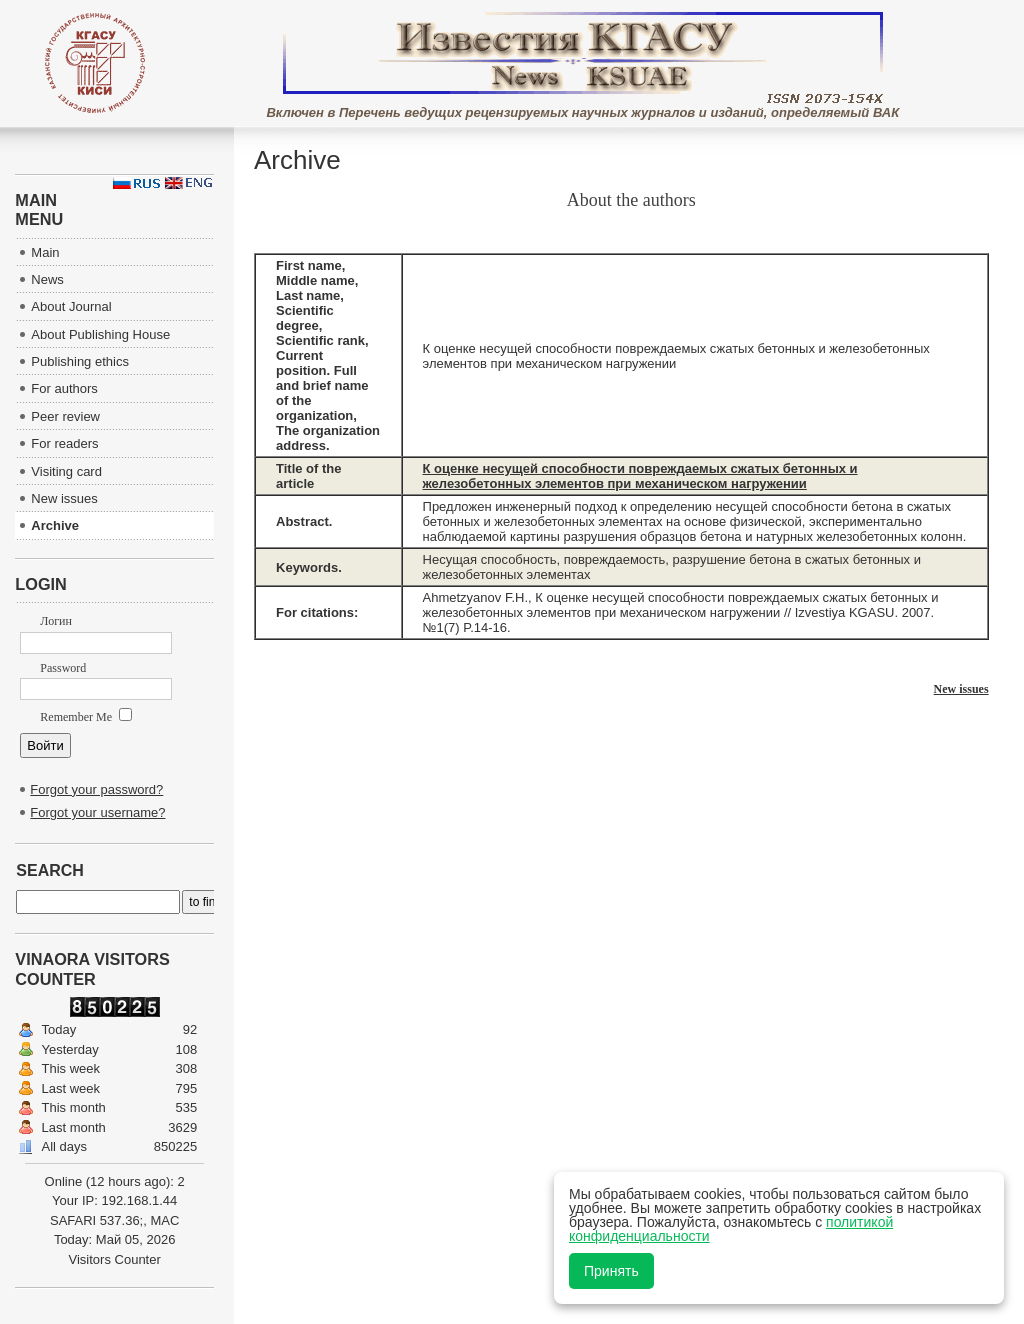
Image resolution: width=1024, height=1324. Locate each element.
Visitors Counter (115, 1259)
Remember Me (86, 717)
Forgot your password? (96, 789)
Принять (611, 1271)
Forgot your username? (97, 812)
